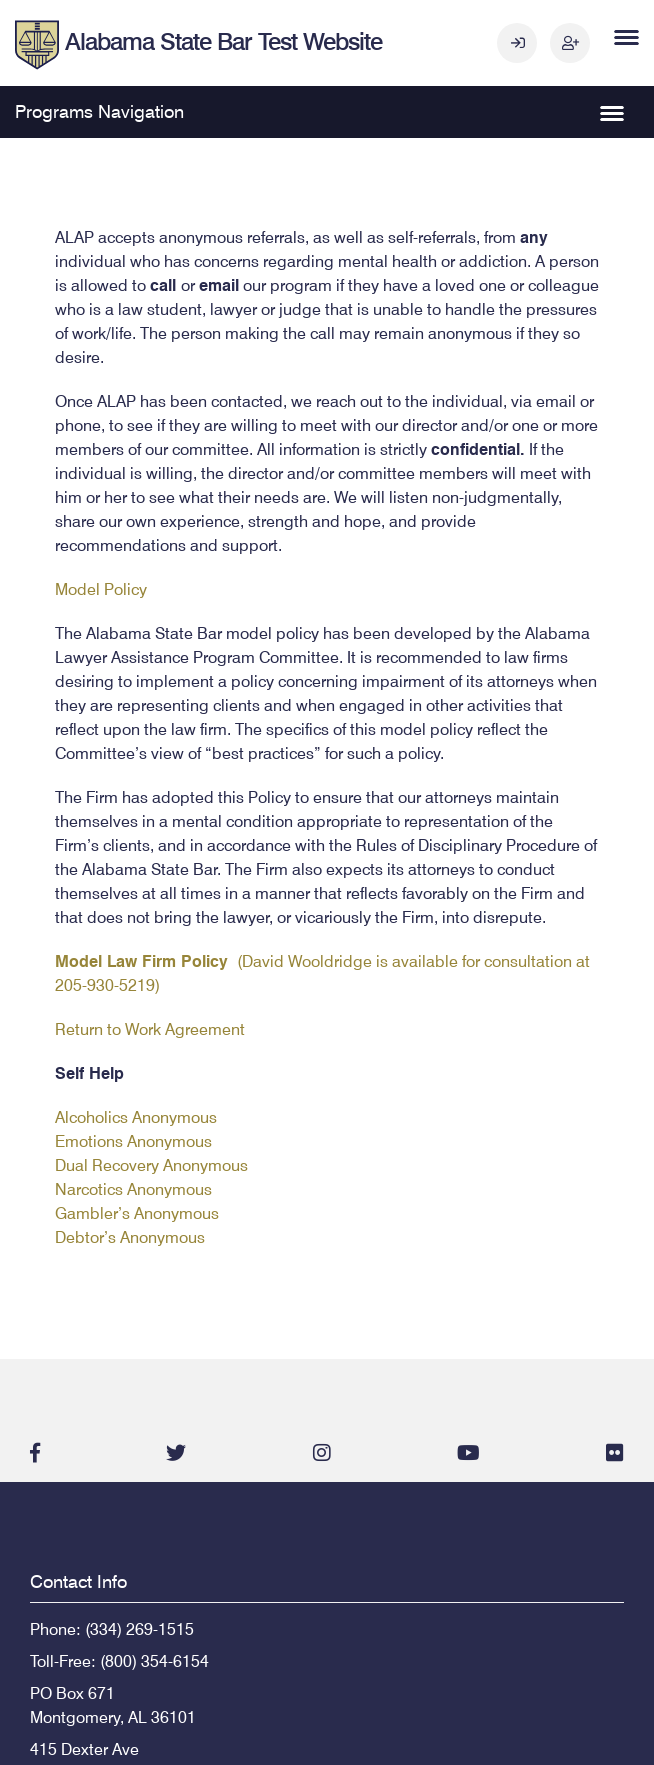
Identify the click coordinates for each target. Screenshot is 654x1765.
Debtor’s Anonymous (130, 1237)
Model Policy (101, 589)
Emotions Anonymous (133, 1141)
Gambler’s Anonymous (137, 1213)
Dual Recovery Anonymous (151, 1165)
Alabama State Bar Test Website (223, 41)
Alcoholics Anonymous (136, 1117)
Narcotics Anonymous (133, 1189)
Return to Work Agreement (150, 1029)
